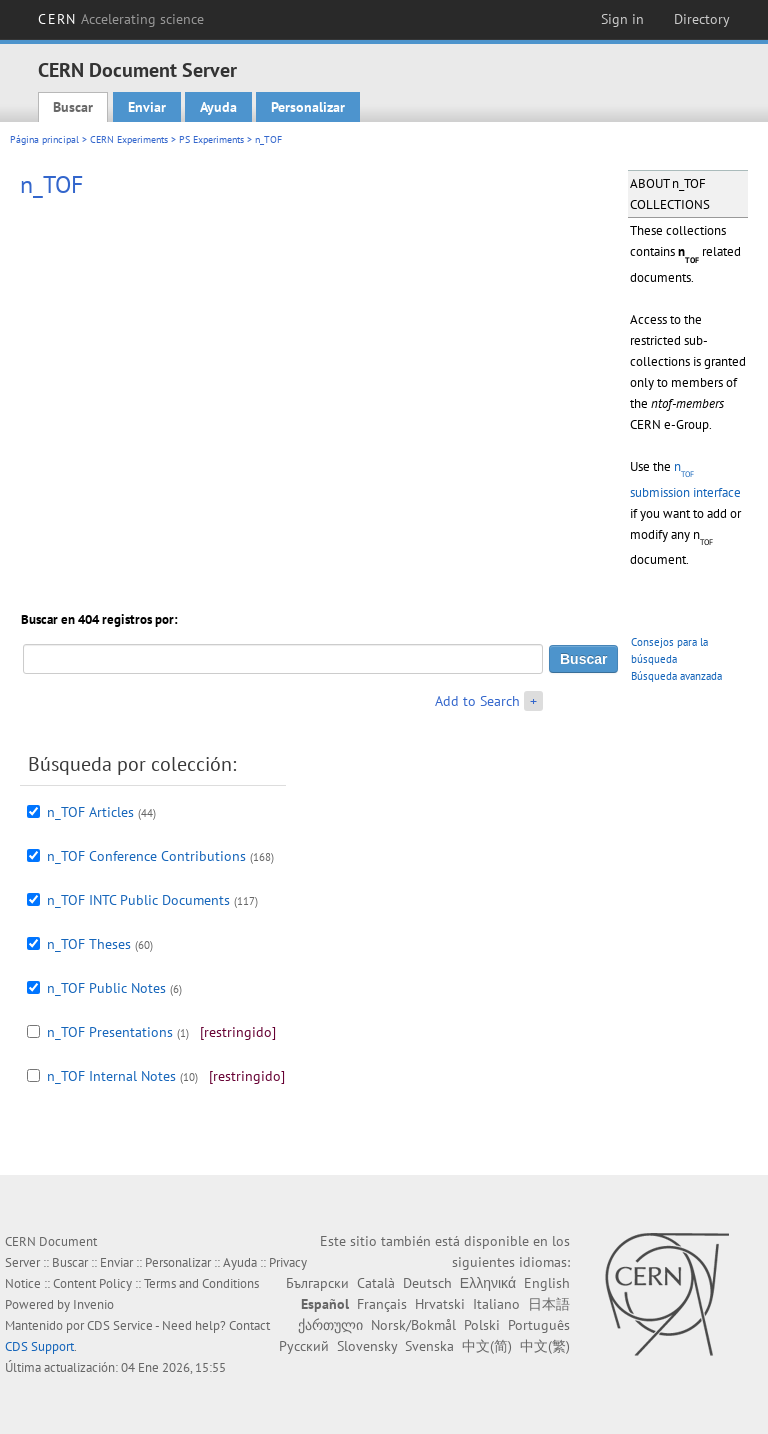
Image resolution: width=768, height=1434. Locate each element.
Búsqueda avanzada (676, 676)
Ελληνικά (488, 1283)
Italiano (496, 1304)
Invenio (93, 1304)
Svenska (429, 1346)
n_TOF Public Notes (106, 988)
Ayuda (218, 107)
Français (382, 1304)
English (547, 1283)
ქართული (330, 1325)
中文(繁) (545, 1346)
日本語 (549, 1304)
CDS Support (39, 1346)
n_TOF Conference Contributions (146, 856)
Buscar (73, 107)
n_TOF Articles (90, 812)
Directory (702, 19)
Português (539, 1325)
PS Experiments (211, 139)
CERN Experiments (129, 139)
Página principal (44, 139)
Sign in (622, 19)
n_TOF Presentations (110, 1032)
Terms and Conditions (201, 1283)
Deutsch (427, 1283)
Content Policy (92, 1283)
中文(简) (487, 1346)
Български (317, 1283)
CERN (121, 19)
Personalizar (308, 107)
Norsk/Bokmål (413, 1325)
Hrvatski (440, 1304)
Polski (482, 1325)
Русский (304, 1346)
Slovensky (367, 1346)
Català (376, 1283)
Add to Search (477, 701)
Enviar (147, 107)
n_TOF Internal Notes (111, 1076)
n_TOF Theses (89, 944)
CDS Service (120, 1325)
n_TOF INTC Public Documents (138, 900)
